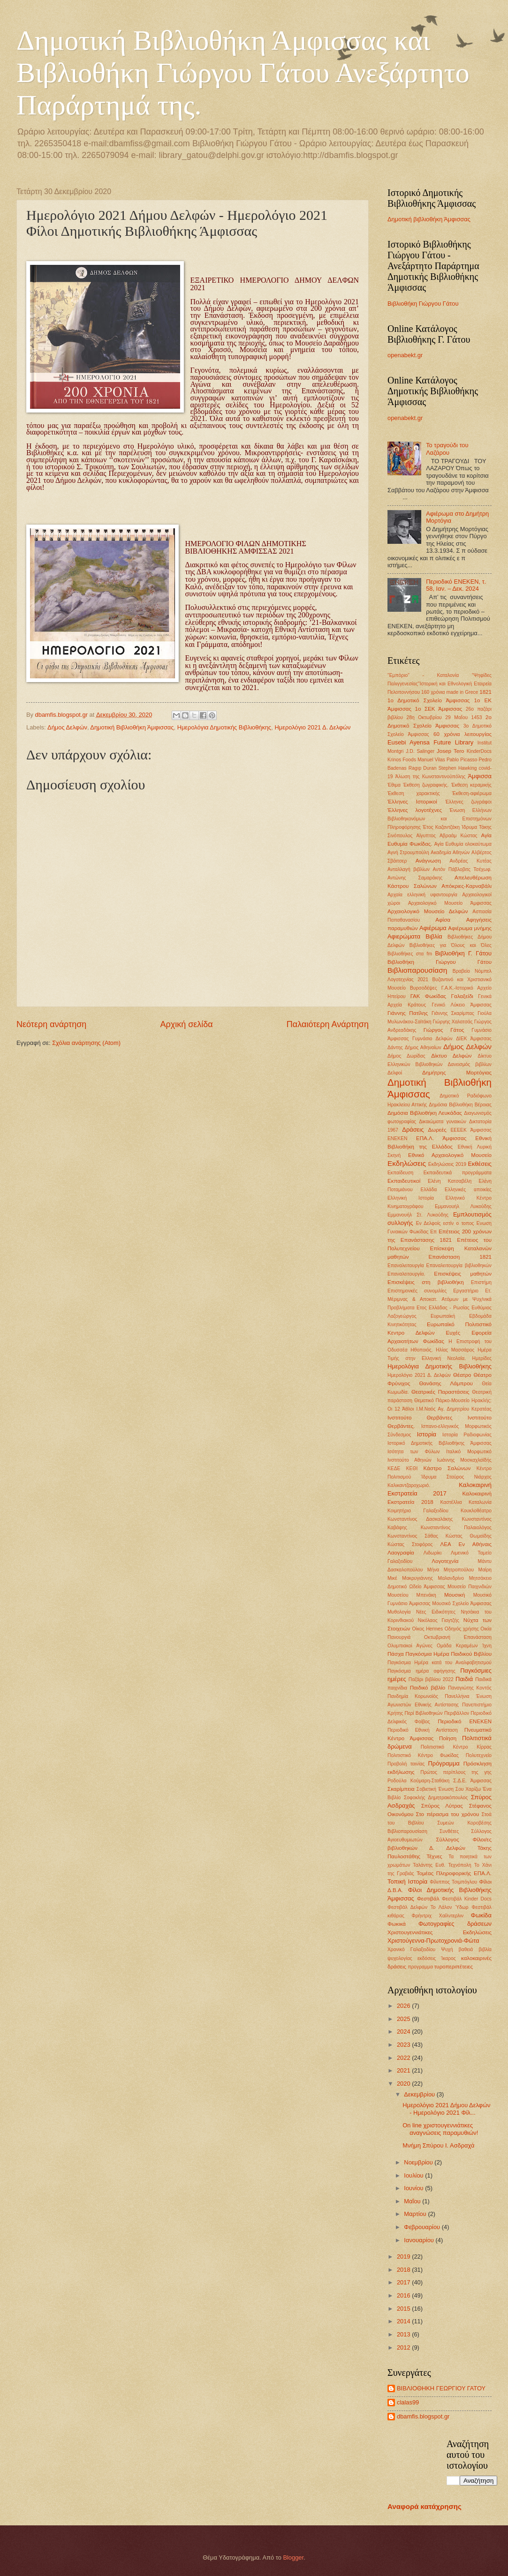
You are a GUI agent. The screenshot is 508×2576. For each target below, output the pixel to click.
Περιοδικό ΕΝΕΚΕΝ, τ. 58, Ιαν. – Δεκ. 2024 (456, 585)
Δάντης (395, 1047)
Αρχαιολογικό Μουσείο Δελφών (427, 911)
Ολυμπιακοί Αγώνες (409, 1645)
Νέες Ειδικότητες (435, 1612)
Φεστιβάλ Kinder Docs (467, 1898)
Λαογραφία (400, 1552)
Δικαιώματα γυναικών (442, 1121)
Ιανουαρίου (419, 2240)
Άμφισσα (480, 776)
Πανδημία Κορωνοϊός (412, 1696)
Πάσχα (395, 1654)
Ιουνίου (414, 2188)
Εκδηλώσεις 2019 (447, 1164)
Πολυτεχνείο (479, 1755)
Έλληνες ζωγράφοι (468, 801)
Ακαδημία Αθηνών (450, 852)
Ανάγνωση (428, 861)
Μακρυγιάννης (417, 1578)
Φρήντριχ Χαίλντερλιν (438, 1915)
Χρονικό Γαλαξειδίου (411, 1949)
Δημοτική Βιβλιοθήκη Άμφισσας (132, 727)
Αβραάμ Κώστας (458, 835)
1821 (485, 692)
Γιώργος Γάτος (444, 1030)
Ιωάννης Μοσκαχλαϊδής (464, 1460)
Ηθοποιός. (421, 1349)
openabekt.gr (405, 355)
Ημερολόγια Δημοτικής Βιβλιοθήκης (224, 727)
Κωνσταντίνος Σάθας (412, 1536)
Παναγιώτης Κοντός (470, 1687)
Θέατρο (462, 1375)
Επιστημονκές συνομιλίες (417, 1290)
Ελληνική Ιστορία (410, 1198)
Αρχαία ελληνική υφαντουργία (422, 894)
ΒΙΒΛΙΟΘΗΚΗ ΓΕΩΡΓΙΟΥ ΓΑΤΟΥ (441, 2388)
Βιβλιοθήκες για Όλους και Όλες (450, 945)
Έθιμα (394, 785)
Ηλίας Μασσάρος (455, 1349)
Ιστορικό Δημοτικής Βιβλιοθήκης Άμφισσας (439, 1443)
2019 (404, 2256)
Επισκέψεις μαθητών (463, 1274)
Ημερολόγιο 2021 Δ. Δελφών (312, 727)
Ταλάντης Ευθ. (429, 1865)
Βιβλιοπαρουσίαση (417, 970)
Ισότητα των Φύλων (413, 1451)
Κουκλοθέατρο (476, 1510)
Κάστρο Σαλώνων (447, 1468)
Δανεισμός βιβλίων (469, 1064)
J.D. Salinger (420, 751)
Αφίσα (442, 920)
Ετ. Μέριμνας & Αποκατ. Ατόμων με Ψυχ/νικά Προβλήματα (439, 1299)
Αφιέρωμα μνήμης (470, 928)
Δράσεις (413, 1129)
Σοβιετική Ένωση (435, 1789)
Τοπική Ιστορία (407, 1881)
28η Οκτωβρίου (423, 717)
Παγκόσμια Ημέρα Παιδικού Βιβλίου (448, 1654)
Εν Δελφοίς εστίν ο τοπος (445, 1223)
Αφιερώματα (403, 936)
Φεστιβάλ (428, 1898)
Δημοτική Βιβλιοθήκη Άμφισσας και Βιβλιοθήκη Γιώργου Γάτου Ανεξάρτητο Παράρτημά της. (243, 72)
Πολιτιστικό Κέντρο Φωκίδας (423, 1755)
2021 (404, 2070)
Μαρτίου (416, 2213)
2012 (404, 2347)
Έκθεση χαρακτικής (413, 793)
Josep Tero (450, 751)
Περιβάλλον (456, 1713)
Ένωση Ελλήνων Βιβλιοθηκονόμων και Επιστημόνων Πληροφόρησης (439, 819)
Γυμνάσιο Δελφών (432, 1038)
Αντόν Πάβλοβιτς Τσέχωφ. (462, 869)
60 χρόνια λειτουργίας (462, 734)
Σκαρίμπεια (401, 1789)
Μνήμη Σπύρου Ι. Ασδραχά (438, 2145)
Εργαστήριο (465, 1290)
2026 (404, 2005)
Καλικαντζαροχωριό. (408, 1485)
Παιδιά (464, 1678)
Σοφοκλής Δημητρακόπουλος (436, 1797)
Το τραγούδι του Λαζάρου (447, 449)
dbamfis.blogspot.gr (423, 2416)
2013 (404, 2334)
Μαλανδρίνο (451, 1578)
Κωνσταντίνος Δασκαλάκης (420, 1519)
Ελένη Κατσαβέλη (449, 1181)
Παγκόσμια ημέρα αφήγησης (421, 1671)
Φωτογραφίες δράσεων (455, 1923)
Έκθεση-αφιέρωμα (472, 793)
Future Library (453, 742)
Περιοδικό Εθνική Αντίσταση (422, 1730)
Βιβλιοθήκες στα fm (409, 953)
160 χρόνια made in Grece (449, 692)
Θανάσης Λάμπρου (446, 1383)
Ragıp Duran (423, 768)
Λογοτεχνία (445, 1561)
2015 (404, 2308)
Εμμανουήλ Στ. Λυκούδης (417, 1214)
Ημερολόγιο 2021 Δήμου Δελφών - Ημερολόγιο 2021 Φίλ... (446, 2109)
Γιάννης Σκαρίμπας (453, 1013)
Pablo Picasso (462, 759)
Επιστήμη (481, 1282)
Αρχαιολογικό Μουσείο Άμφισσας (450, 903)
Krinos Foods (401, 759)
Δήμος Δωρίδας (406, 1056)
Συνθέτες (449, 1831)
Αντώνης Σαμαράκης (414, 877)
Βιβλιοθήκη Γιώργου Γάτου (422, 303)
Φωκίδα (481, 1915)
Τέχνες (434, 1856)
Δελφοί (394, 1072)
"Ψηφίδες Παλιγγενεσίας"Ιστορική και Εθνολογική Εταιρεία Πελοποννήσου (439, 684)
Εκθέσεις (480, 1163)
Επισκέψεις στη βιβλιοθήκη (425, 1282)
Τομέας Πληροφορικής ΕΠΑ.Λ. (454, 1873)
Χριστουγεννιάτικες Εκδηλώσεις (439, 1932)
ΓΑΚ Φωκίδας (428, 996)
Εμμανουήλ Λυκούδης (463, 1206)
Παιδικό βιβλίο (428, 1687)
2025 (404, 2018)
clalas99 (408, 2402)
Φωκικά (396, 1924)
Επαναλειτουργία (405, 1265)
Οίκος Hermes (427, 1628)
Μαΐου (413, 2201)
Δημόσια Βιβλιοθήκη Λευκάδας (424, 1113)
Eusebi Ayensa (408, 742)
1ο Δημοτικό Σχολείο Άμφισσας (428, 700)
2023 (404, 2044)
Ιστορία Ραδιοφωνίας (467, 1434)
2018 (404, 2269)
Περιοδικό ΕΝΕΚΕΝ (465, 1721)
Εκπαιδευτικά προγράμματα (458, 1172)
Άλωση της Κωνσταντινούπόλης (430, 776)
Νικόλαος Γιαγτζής (438, 1620)
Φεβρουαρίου (422, 2227)
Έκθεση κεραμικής (471, 785)
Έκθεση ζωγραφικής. (425, 785)
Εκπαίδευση (400, 1172)
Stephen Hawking (457, 768)
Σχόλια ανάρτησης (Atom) (86, 1042)
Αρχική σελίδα (186, 1024)
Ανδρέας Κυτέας (471, 861)
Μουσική (454, 1595)
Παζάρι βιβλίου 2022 (431, 1679)
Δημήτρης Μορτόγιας (457, 1072)
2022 (404, 2057)
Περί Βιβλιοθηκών (423, 1713)
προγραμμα (420, 1966)
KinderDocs (479, 751)
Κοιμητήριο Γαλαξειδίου (417, 1510)
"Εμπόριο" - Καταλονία (423, 675)
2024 (404, 2031)
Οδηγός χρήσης (462, 1628)
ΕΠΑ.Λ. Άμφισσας (441, 1138)
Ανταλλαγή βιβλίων (408, 869)
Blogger (293, 2557)
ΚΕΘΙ (412, 1468)
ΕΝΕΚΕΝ (397, 1138)
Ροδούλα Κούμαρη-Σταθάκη (418, 1780)
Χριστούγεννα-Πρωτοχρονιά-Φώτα (433, 1940)
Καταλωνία (480, 1502)
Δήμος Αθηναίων (423, 1047)
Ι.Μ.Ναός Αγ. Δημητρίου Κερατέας (454, 1409)
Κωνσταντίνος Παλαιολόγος (456, 1527)
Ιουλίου (414, 2175)
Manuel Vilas (431, 759)
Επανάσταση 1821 (460, 1257)
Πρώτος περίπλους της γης (456, 1772)
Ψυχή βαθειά (457, 1949)
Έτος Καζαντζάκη (441, 827)
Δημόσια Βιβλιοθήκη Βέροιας (460, 1104)
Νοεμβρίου (419, 2162)
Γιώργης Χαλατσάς (453, 1021)
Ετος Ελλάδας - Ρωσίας (443, 1307)
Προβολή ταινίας (406, 1763)
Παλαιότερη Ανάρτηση (328, 1024)
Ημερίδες (482, 1358)
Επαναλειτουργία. (406, 1274)
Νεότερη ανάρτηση (51, 1024)
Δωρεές (437, 1130)
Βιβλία (433, 936)
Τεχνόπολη (459, 1865)
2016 (404, 2295)
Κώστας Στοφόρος (410, 1544)
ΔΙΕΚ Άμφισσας (474, 1038)
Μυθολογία (399, 1612)
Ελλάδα (429, 1189)
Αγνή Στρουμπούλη (408, 852)
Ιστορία (426, 1434)
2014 (404, 2321)
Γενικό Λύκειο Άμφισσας (462, 1004)
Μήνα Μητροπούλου (450, 1569)
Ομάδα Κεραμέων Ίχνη (464, 1645)
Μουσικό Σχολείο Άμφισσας (462, 1603)
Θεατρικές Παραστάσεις (440, 1392)
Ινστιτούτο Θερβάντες (420, 1417)
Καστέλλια (451, 1502)
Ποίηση (447, 1738)
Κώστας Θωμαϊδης (469, 1536)
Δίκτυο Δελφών (451, 1056)
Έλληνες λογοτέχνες (414, 810)
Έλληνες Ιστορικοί (412, 801)
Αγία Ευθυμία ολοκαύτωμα (463, 844)
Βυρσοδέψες (423, 988)
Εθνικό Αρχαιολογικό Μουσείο (450, 1155)
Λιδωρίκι (433, 1552)
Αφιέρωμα (433, 927)
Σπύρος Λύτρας (442, 1806)
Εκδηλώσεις (406, 1163)
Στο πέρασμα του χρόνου (447, 1814)
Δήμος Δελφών (67, 727)
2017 (404, 2282)
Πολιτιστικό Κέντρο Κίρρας (456, 1747)
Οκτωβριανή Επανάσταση (458, 1637)
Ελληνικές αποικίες (468, 1189)
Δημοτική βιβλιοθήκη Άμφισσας (428, 219)
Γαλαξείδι (462, 996)
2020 (404, 2083)
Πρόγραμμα (444, 1763)
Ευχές (453, 1333)
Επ (433, 1231)
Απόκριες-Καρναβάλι (466, 886)
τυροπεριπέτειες (453, 1966)
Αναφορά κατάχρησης (424, 2506)
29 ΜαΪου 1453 (463, 717)
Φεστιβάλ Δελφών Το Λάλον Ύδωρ (428, 1907)
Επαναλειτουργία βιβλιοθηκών (459, 1265)
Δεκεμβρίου (420, 2094)
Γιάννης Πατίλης (407, 1013)
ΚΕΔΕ (393, 1468)
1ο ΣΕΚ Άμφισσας (439, 709)
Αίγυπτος (426, 835)
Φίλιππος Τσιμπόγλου (453, 1882)
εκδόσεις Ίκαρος (436, 1958)
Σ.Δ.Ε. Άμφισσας (472, 1780)
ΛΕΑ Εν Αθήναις (466, 1544)
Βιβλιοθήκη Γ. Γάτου (463, 953)
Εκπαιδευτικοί (403, 1181)
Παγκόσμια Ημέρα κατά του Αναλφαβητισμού (439, 1662)
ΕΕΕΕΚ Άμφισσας (471, 1130)
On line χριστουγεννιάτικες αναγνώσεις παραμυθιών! (440, 2129)
